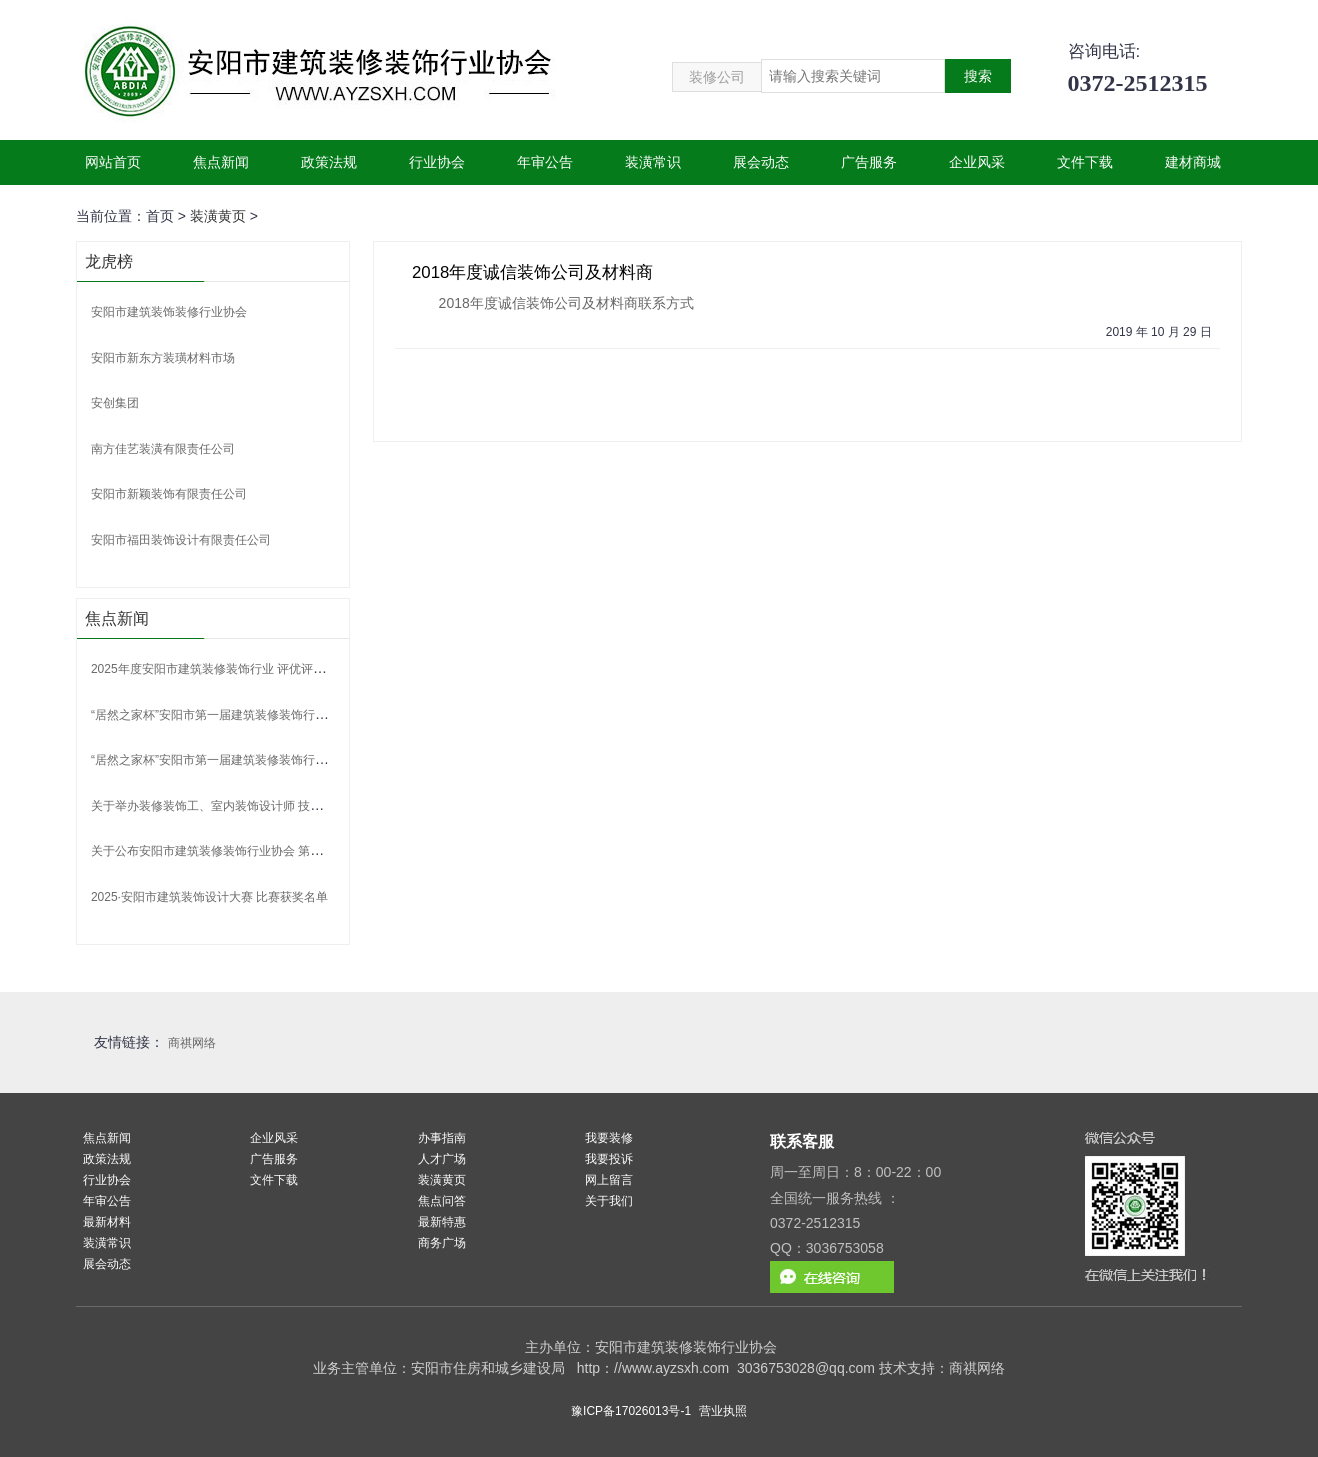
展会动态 (761, 162)
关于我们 (609, 1201)
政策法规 (329, 162)
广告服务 (869, 162)
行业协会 (437, 162)
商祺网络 (192, 1043)
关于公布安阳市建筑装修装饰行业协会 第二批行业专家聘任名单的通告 (278, 851)
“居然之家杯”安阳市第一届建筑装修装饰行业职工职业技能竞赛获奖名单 (281, 715)
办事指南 (442, 1138)
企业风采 (977, 162)
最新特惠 (442, 1222)
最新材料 (107, 1222)
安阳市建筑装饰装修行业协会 (169, 312)
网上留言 (609, 1180)
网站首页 (113, 162)
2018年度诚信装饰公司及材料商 (532, 272)
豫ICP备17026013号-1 (631, 1411)
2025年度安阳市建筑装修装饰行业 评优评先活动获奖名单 (244, 669)
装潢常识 (653, 162)
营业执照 (723, 1411)
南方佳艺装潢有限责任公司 (163, 449)
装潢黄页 (218, 216)
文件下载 (1085, 162)
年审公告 (545, 162)
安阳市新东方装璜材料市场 (163, 358)
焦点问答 (442, 1201)
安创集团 (115, 403)
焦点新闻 (221, 162)
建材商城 (1193, 162)
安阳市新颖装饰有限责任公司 (169, 494)
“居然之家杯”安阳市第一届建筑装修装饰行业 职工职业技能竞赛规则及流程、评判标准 (318, 760)
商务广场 (442, 1243)
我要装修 (609, 1138)
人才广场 (442, 1159)
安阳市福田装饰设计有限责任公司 (181, 540)
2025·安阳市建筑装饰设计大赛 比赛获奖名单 (209, 897)
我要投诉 (609, 1159)
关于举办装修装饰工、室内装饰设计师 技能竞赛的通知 (236, 806)
